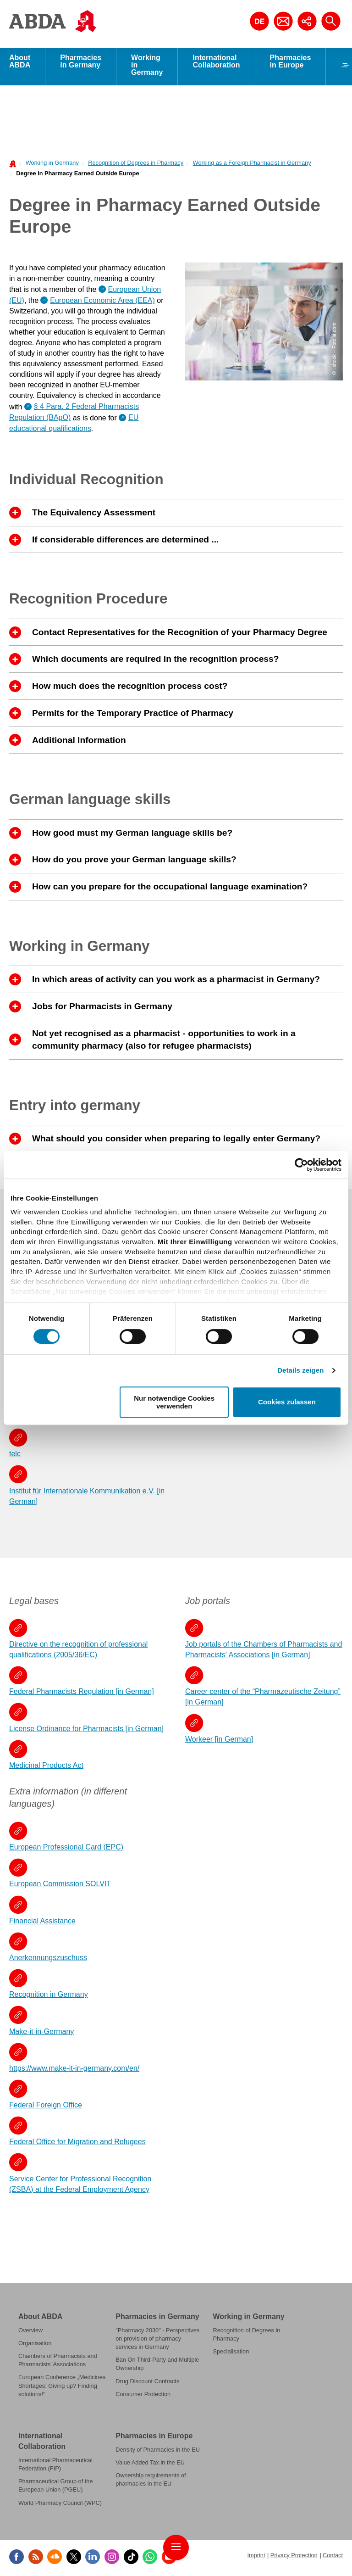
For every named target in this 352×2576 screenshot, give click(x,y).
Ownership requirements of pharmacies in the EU (151, 2482)
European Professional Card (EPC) (66, 1850)
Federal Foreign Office (45, 2108)
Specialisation (231, 2354)
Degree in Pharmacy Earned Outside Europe (77, 176)
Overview (30, 2333)
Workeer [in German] (219, 1742)
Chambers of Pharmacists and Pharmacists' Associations (57, 2362)
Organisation (34, 2345)
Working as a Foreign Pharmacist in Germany (252, 165)
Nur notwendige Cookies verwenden (174, 1402)
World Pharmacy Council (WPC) (60, 2505)
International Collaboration (216, 64)
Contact (333, 2557)
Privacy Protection (294, 2557)
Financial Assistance (42, 1924)
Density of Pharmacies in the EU (158, 2452)
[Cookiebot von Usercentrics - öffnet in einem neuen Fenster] (301, 1165)
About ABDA (19, 64)
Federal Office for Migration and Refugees (77, 2144)
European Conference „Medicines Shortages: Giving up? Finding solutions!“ (61, 2388)
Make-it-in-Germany (41, 2034)
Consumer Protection (143, 2396)
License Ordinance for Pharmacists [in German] (86, 1731)
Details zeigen (300, 1370)
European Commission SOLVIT (60, 1886)
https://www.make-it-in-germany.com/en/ (74, 2071)
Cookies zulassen (287, 1402)
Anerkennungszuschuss (48, 1960)
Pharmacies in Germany (80, 64)
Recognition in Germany (48, 1997)
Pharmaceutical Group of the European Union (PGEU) (55, 2488)
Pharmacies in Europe (290, 64)
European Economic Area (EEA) (102, 303)
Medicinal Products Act (46, 1768)
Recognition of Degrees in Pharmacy (135, 165)
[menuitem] (49, 165)
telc (15, 1456)
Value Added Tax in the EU (150, 2465)
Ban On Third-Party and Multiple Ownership (157, 2366)
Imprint (256, 2557)
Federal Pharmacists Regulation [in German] (81, 1694)
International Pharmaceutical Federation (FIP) (55, 2467)
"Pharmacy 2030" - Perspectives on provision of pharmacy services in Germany (157, 2341)
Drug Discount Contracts (147, 2383)
